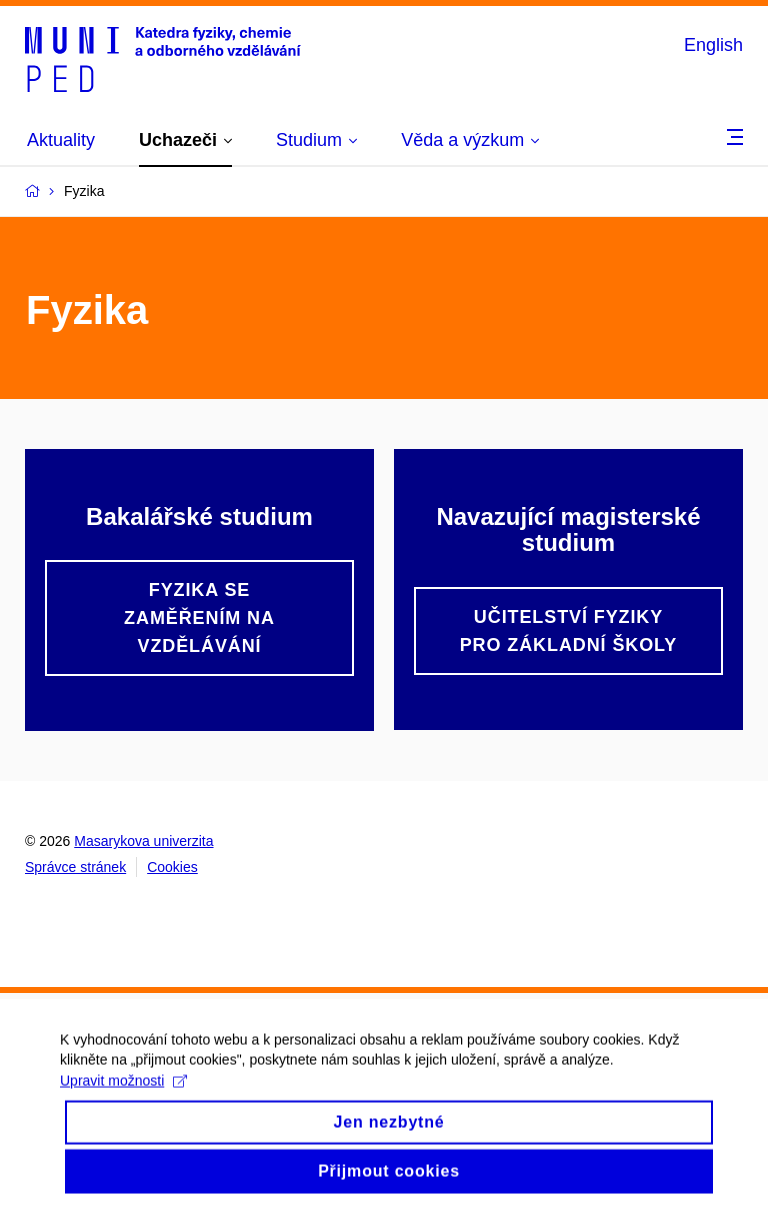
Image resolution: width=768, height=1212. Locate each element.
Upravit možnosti (123, 1094)
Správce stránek (75, 867)
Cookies (172, 867)
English (713, 45)
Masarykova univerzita (143, 841)
